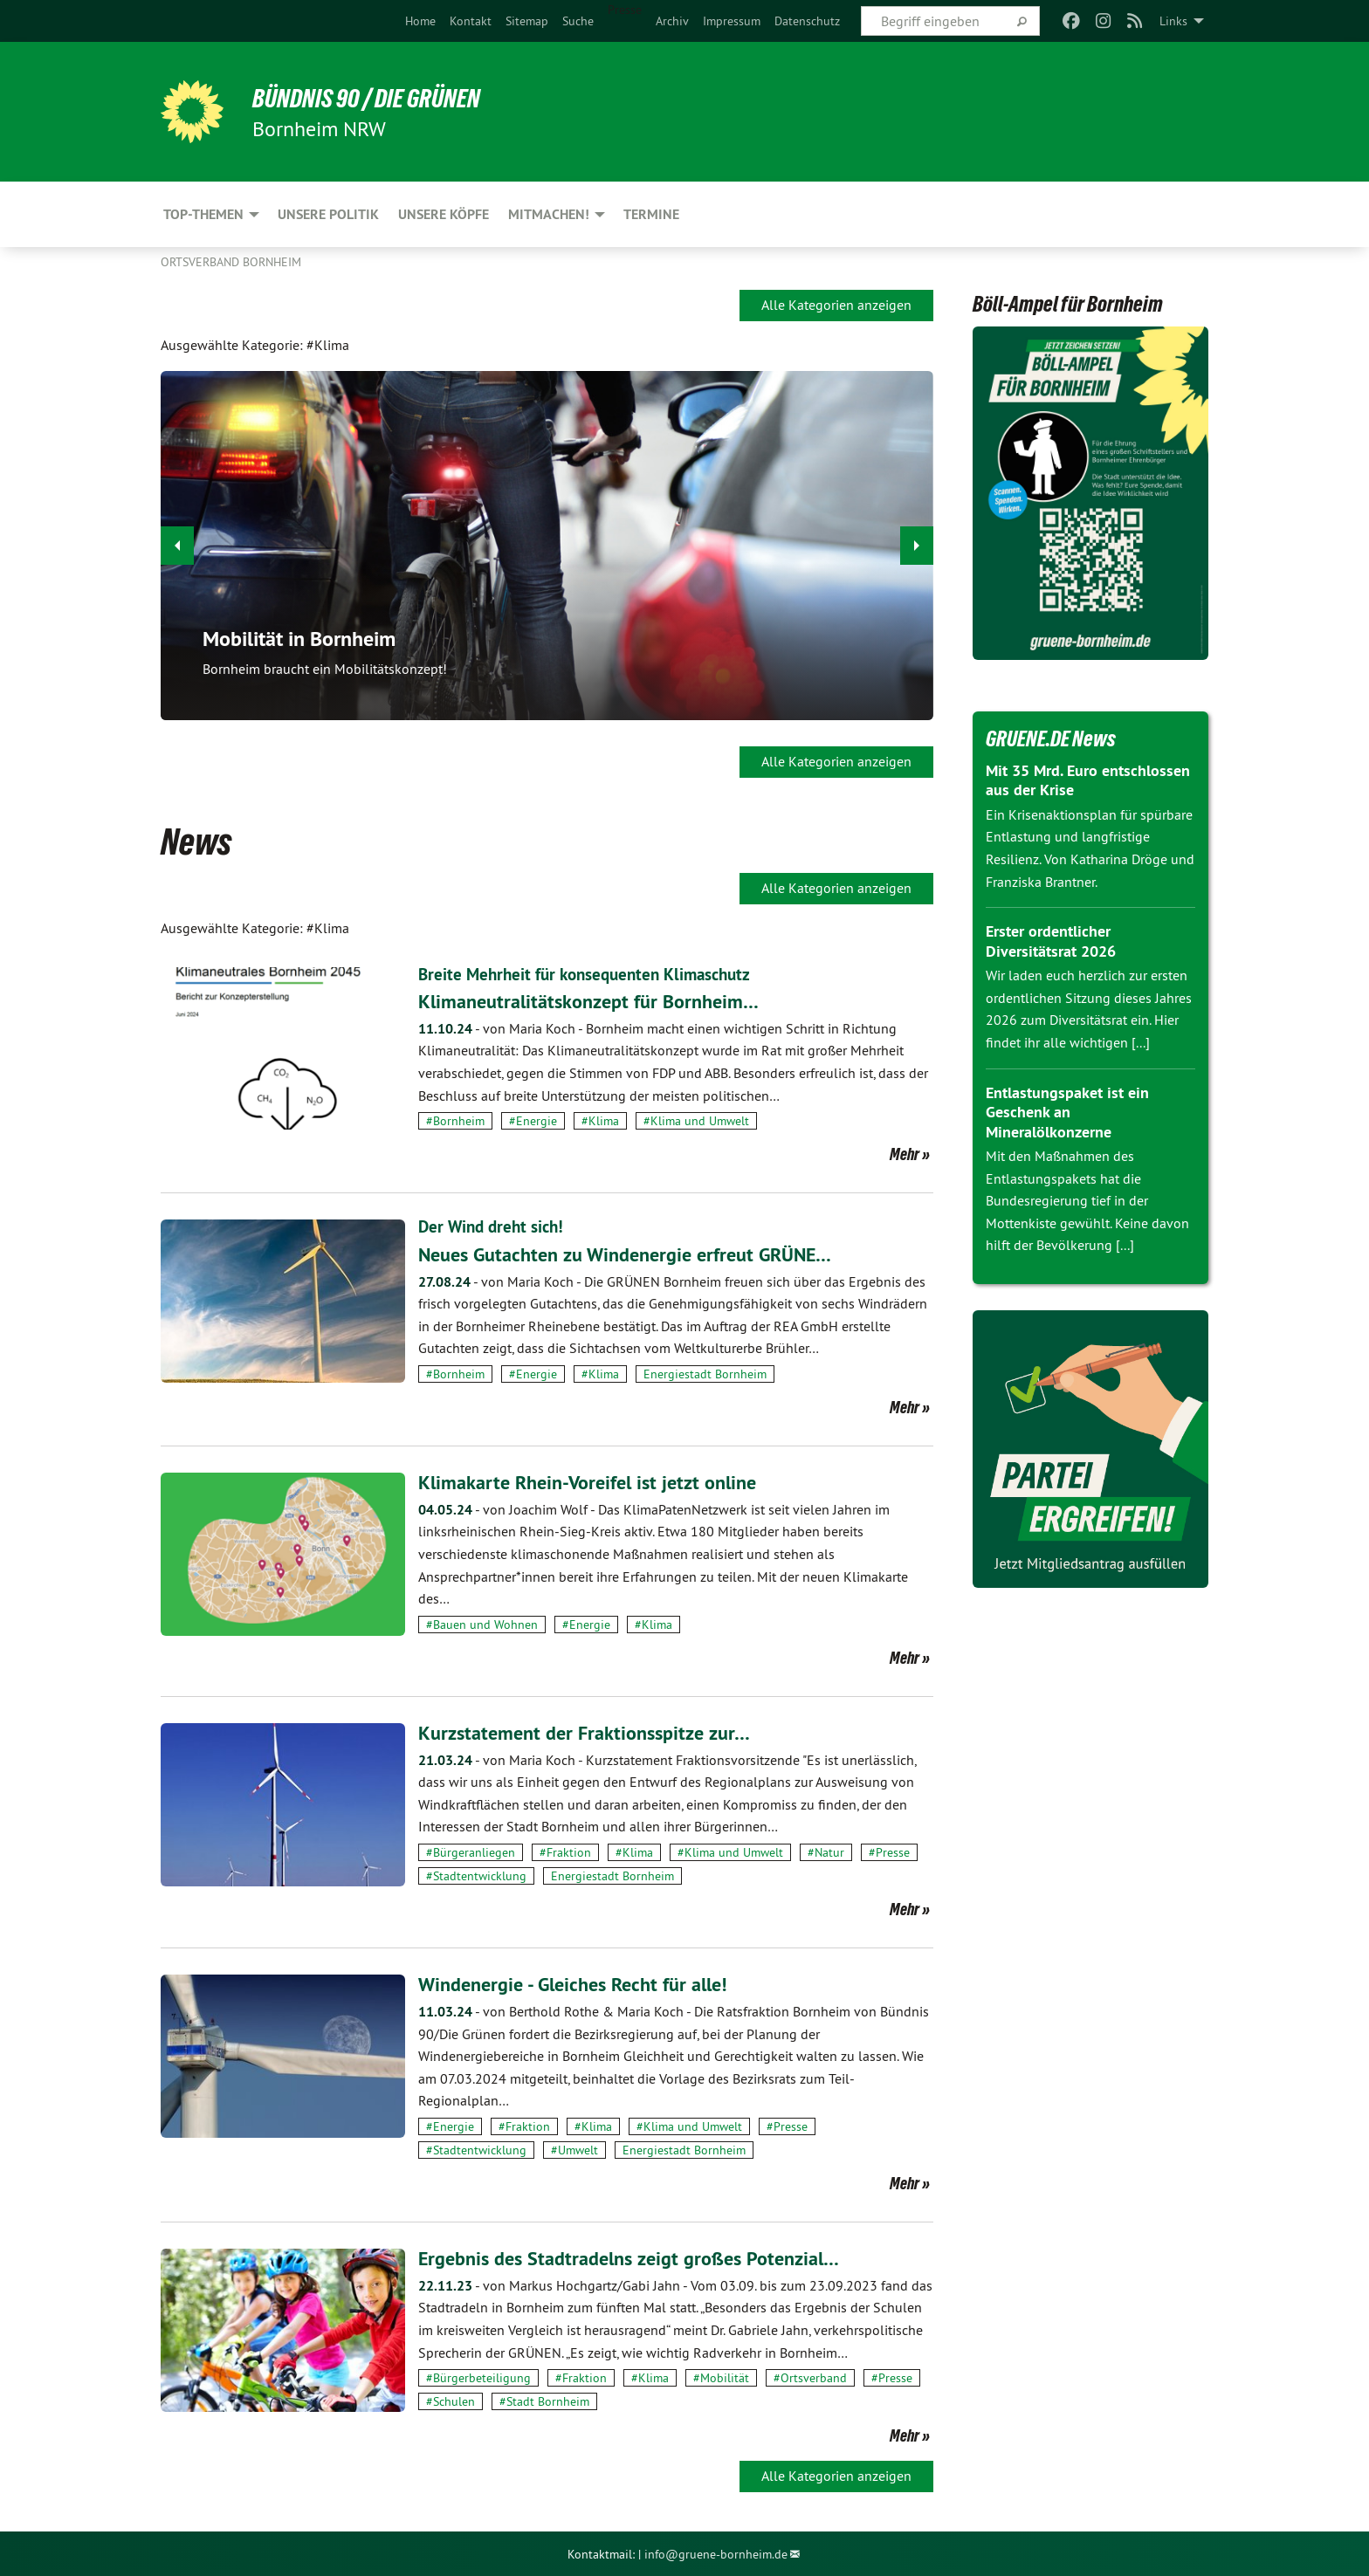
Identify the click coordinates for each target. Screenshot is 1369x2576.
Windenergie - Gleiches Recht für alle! (584, 1982)
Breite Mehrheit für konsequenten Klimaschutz (591, 974)
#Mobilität (721, 2377)
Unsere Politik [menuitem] (328, 214)
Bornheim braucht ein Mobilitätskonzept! (325, 668)
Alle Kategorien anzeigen (836, 304)
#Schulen (450, 2400)
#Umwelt (574, 2149)
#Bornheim (455, 1121)
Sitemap (527, 21)
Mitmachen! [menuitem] (548, 214)
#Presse (889, 1851)
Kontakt (471, 21)
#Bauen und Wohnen (482, 1623)
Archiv (672, 21)
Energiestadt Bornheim (705, 1373)
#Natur (826, 1851)
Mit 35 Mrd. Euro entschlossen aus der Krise (1088, 780)
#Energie (533, 1121)
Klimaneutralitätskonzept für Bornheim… (599, 1000)
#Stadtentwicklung (476, 1875)
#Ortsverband (810, 2377)
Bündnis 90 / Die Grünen (379, 97)
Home (420, 21)
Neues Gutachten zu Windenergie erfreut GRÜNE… (640, 1253)
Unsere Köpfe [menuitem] (443, 214)
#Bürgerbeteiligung (478, 2377)
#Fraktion (565, 1851)
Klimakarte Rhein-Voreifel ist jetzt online (598, 1480)
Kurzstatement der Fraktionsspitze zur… (594, 1731)
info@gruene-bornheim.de (716, 2552)
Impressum (731, 21)
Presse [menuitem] (625, 9)
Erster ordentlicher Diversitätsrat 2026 (1051, 941)
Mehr (904, 1154)
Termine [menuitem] (651, 214)
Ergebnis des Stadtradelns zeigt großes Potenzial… (644, 2256)
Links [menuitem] (1173, 21)
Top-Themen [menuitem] (203, 214)
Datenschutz (807, 21)
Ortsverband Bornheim (231, 262)
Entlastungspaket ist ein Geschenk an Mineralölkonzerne (1067, 1112)
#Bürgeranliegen (470, 1851)
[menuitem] (420, 21)
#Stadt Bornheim (544, 2400)
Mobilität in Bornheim (299, 638)
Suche (578, 21)
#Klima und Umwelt (696, 1121)
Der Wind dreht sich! (494, 1226)
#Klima (600, 1121)
